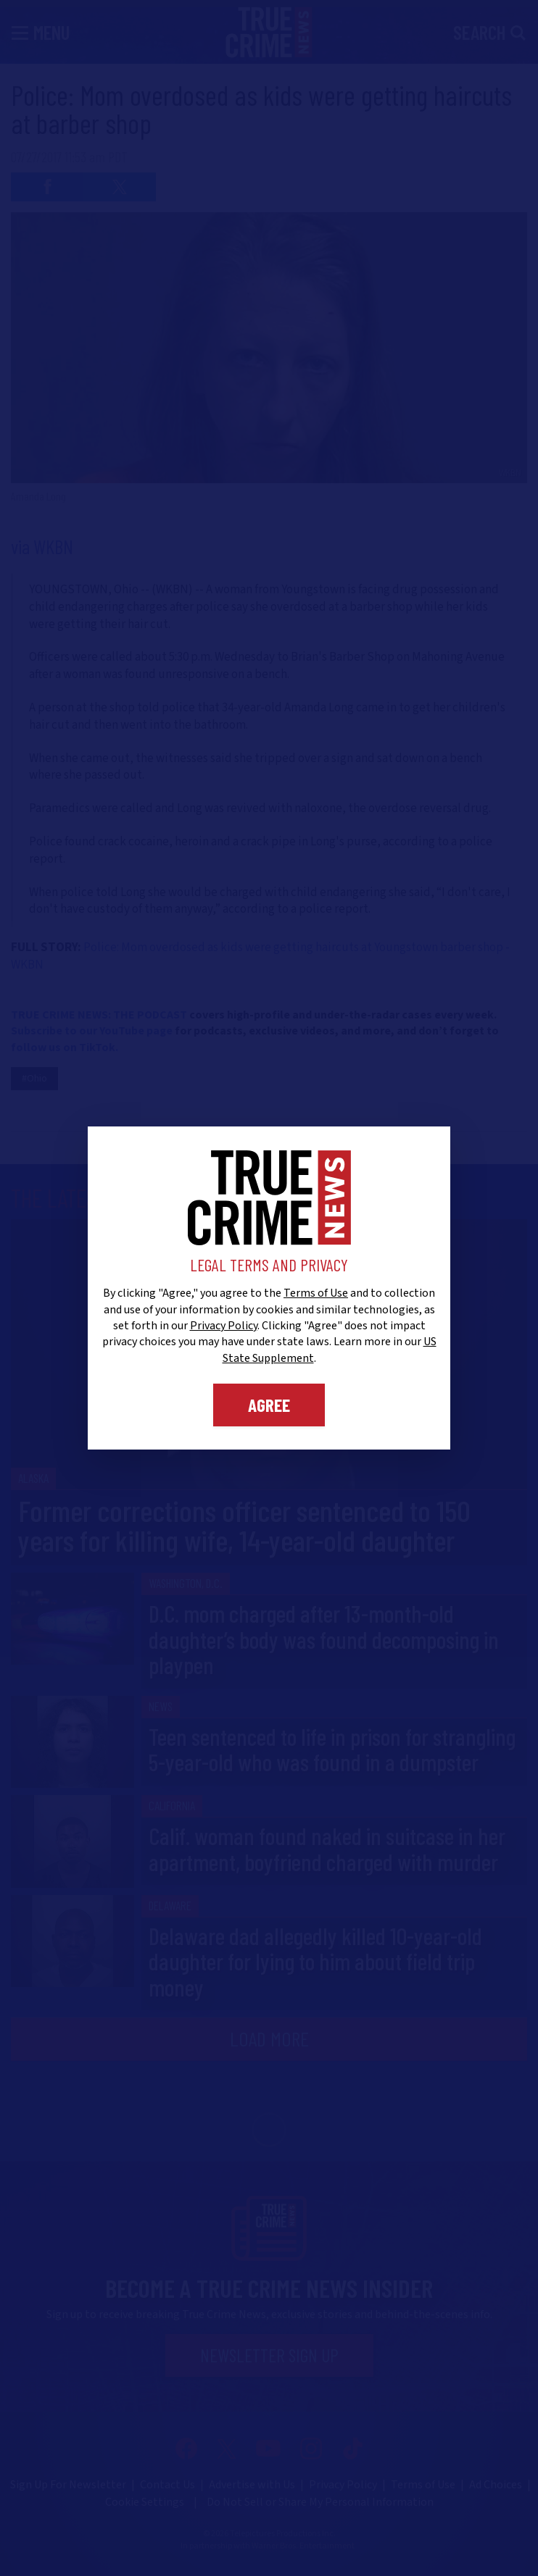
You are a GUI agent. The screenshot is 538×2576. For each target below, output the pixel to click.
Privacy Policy (223, 1326)
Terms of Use (316, 1293)
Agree (269, 1404)
